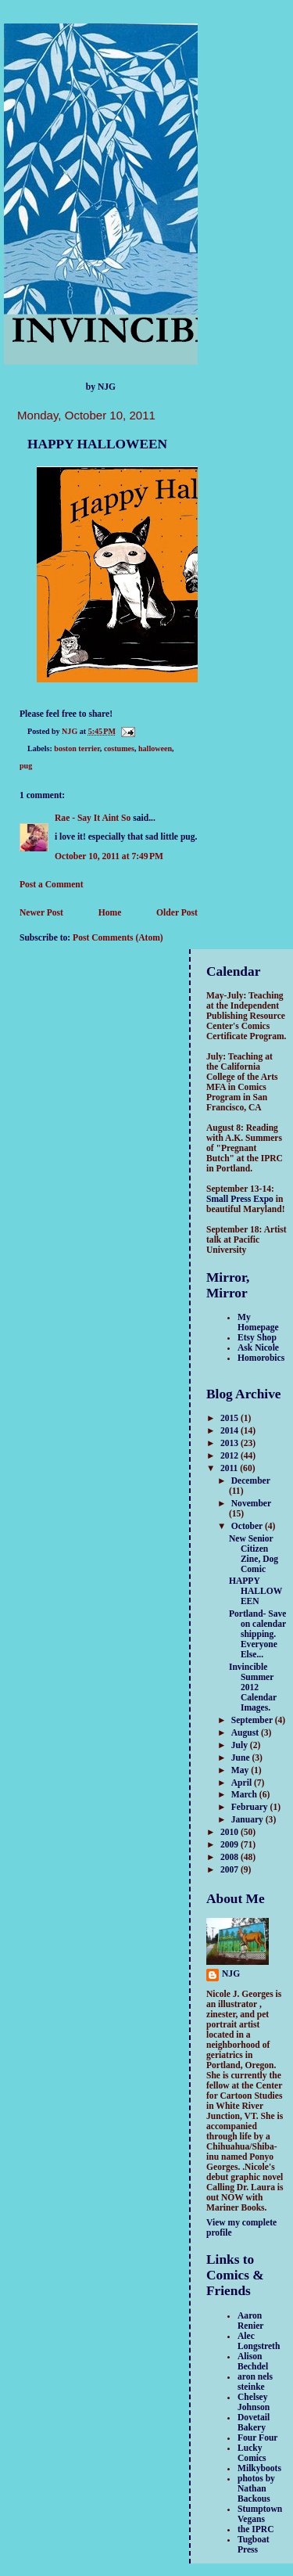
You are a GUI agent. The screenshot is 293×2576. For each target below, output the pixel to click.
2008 (230, 1857)
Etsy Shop (257, 1338)
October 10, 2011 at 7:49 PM (109, 856)
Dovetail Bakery (254, 2422)
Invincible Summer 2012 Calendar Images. (253, 1687)
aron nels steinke (255, 2382)
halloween (155, 748)
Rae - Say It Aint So (92, 818)
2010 (230, 1832)
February (250, 1807)
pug (26, 765)
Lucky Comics (252, 2453)
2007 (230, 1870)
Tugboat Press (254, 2545)
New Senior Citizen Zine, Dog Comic (253, 1554)
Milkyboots (259, 2468)
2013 (230, 1443)
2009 (230, 1845)
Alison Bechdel (253, 2361)
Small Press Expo (239, 1199)
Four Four (258, 2438)
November (251, 1503)
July (240, 1745)
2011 (230, 1468)
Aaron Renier (250, 2321)
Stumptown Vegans (260, 2514)
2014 (230, 1431)
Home (110, 913)
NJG (231, 1974)
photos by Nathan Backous (256, 2488)
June (241, 1758)
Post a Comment (52, 885)
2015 (230, 1418)
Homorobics (261, 1358)
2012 (230, 1456)
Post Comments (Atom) (118, 938)
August (246, 1733)
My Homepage (258, 1322)
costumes (119, 748)
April (242, 1783)
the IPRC (256, 2529)
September (253, 1720)
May (241, 1770)
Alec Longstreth (259, 2341)
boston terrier (77, 748)
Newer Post (41, 913)
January (248, 1820)
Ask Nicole (258, 1348)
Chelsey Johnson (254, 2402)
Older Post (177, 913)
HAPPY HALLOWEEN (255, 1591)
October (248, 1526)
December (250, 1481)
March (245, 1795)
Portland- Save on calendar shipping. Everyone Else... (258, 1634)
